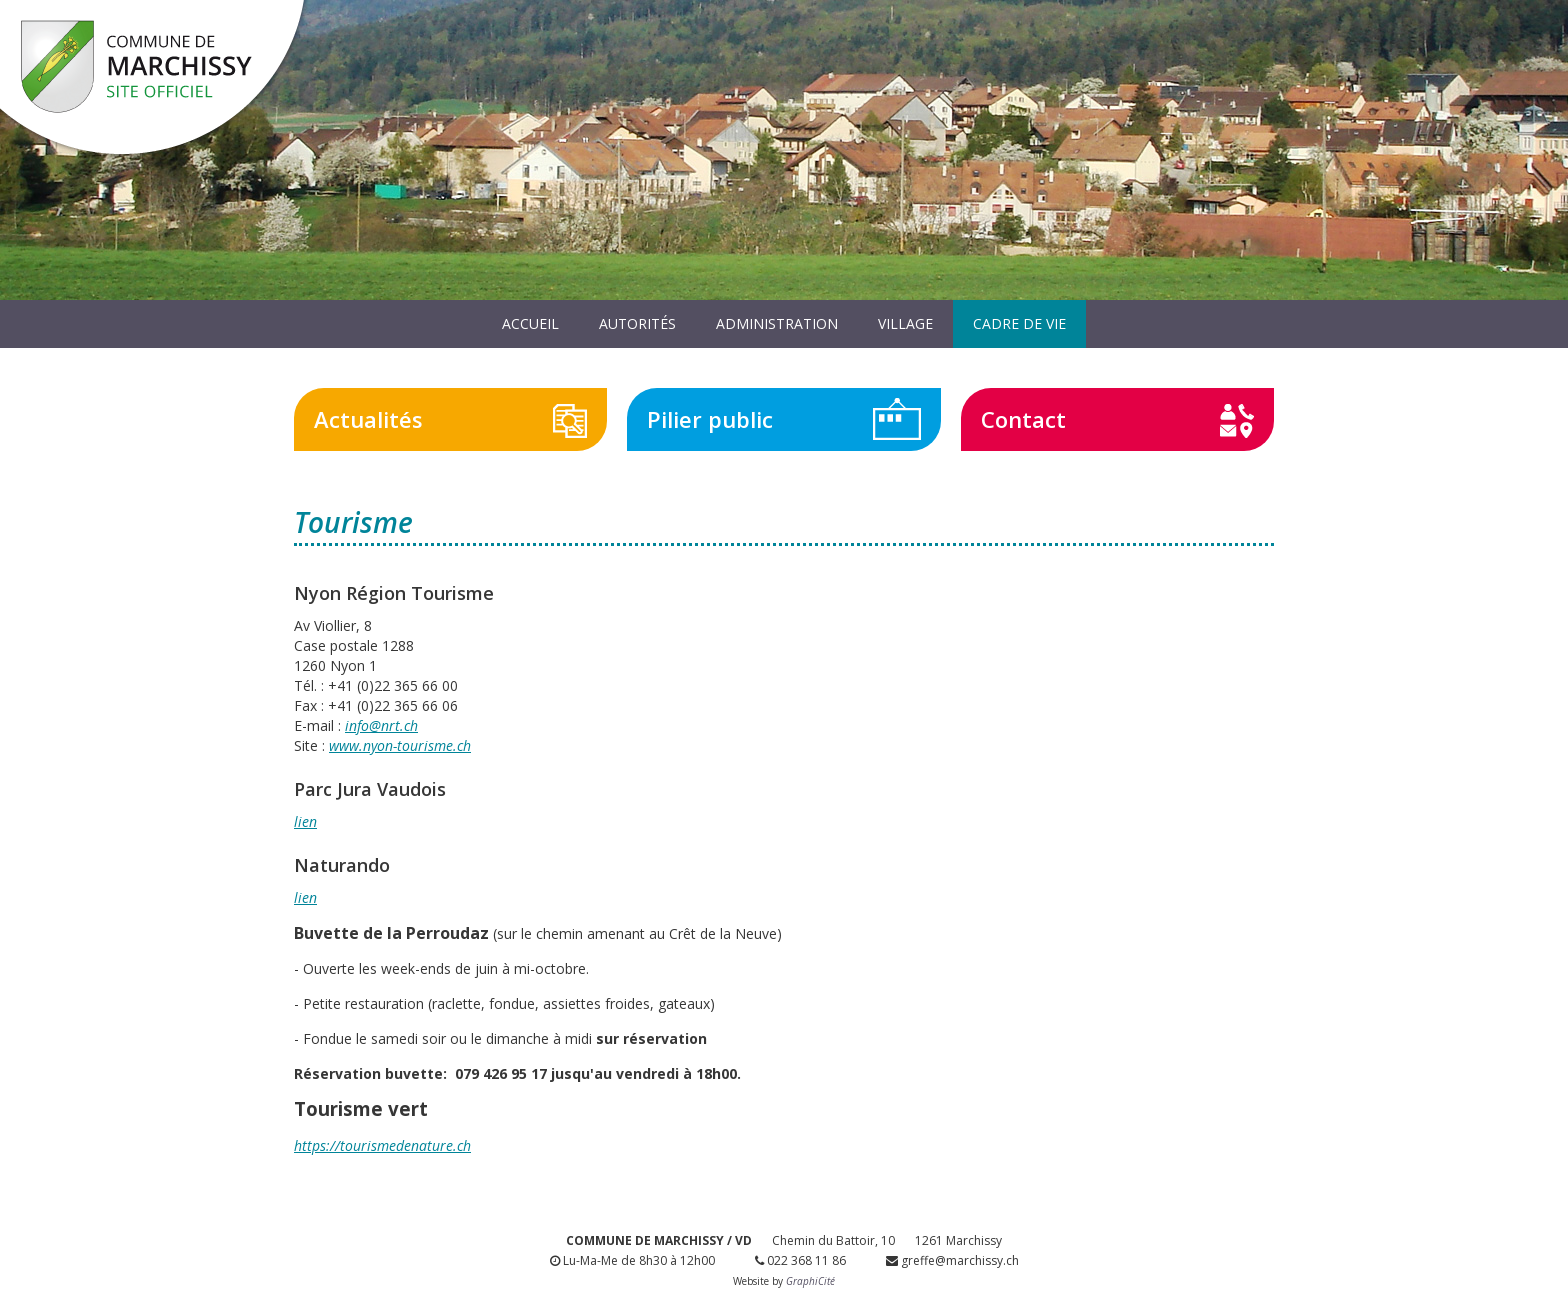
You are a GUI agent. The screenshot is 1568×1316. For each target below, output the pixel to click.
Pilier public (710, 419)
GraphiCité (810, 1281)
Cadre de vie (1019, 323)
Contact (1023, 419)
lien (305, 821)
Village (905, 323)
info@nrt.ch (381, 725)
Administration (777, 323)
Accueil (530, 323)
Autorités (637, 323)
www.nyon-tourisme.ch (400, 745)
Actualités (368, 419)
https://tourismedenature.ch (382, 1145)
